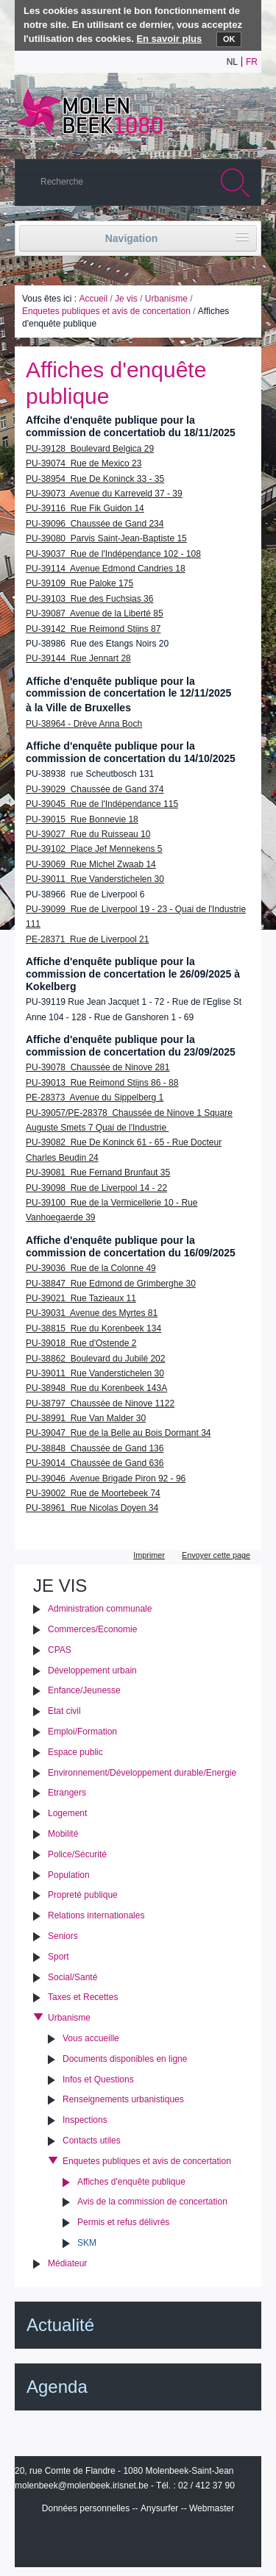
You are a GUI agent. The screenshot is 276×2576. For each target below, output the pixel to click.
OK (229, 39)
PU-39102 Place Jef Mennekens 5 (94, 849)
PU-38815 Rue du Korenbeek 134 (93, 1328)
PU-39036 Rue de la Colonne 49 (91, 1268)
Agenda (57, 2387)
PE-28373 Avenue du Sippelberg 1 (94, 1097)
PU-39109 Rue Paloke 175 (79, 583)
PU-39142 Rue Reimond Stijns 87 (93, 629)
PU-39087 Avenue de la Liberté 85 (94, 613)
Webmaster (211, 2508)
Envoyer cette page (216, 1555)
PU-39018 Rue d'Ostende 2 (81, 1343)
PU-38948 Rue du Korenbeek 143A (96, 1388)
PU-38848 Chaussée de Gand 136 (94, 1448)
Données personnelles (86, 2508)
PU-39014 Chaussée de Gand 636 (94, 1463)
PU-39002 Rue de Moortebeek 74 (93, 1493)
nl (232, 62)
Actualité (60, 2325)
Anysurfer (159, 2508)
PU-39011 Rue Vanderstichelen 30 (95, 879)
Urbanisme (166, 298)
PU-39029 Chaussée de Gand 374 (94, 789)
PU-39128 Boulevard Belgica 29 (90, 449)
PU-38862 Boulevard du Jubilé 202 (95, 1358)
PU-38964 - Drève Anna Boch (84, 724)
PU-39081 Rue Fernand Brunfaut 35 (98, 1172)
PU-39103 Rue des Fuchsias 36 (89, 599)
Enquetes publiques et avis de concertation (106, 311)
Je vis (126, 298)
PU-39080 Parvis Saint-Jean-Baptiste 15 (106, 538)
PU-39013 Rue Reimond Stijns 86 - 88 (102, 1083)
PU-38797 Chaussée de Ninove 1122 (100, 1403)
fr (252, 62)
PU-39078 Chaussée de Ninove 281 (97, 1067)
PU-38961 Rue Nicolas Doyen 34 (92, 1508)
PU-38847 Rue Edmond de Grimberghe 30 (111, 1283)
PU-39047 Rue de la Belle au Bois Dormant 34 (118, 1433)
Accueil (93, 298)
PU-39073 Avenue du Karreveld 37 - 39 (104, 493)
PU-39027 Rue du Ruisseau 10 (88, 834)
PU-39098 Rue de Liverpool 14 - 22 (96, 1188)
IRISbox (138, 2540)
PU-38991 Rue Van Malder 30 (86, 1418)
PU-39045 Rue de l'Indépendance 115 (102, 804)
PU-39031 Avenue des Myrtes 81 (92, 1313)
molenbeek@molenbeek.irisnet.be (82, 2485)
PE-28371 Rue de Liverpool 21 (87, 939)
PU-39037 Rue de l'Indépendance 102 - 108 (113, 554)
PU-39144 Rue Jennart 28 (78, 658)
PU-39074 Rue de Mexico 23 (83, 463)
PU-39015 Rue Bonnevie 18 (82, 819)
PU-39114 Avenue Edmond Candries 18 (105, 568)
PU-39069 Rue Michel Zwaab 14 (91, 864)
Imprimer (149, 1555)
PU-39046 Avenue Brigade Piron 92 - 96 (105, 1478)
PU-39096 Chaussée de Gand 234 (94, 524)
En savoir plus (169, 38)
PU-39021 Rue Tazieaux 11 (81, 1298)
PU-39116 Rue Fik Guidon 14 (85, 508)
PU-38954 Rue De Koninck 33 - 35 (95, 479)
